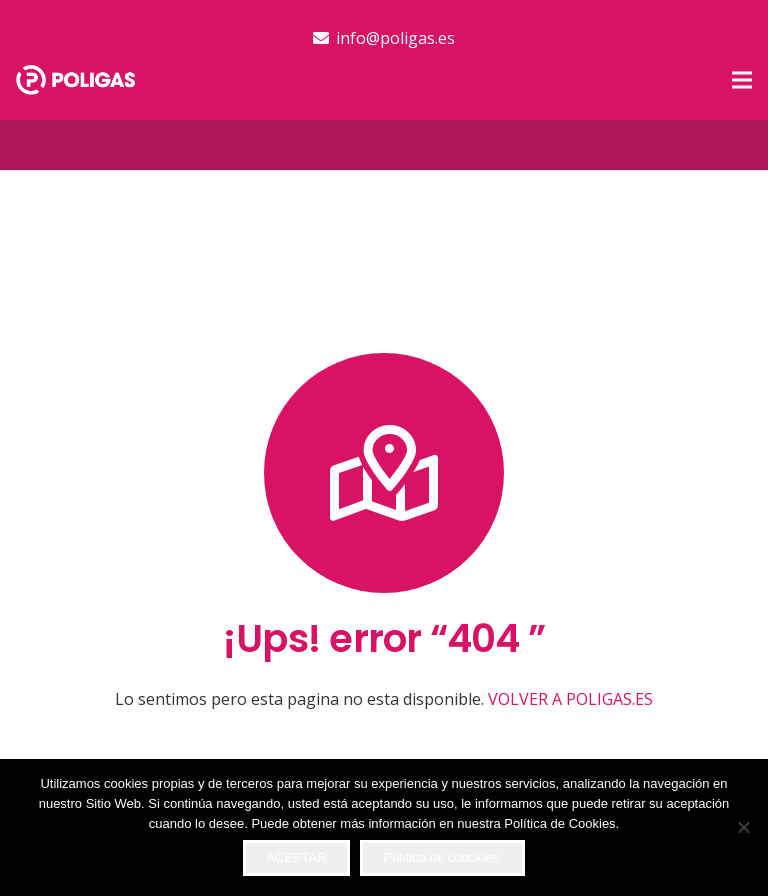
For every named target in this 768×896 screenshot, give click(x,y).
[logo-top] (75, 80)
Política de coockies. (442, 857)
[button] (742, 80)
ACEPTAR (296, 857)
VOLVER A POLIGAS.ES (570, 699)
